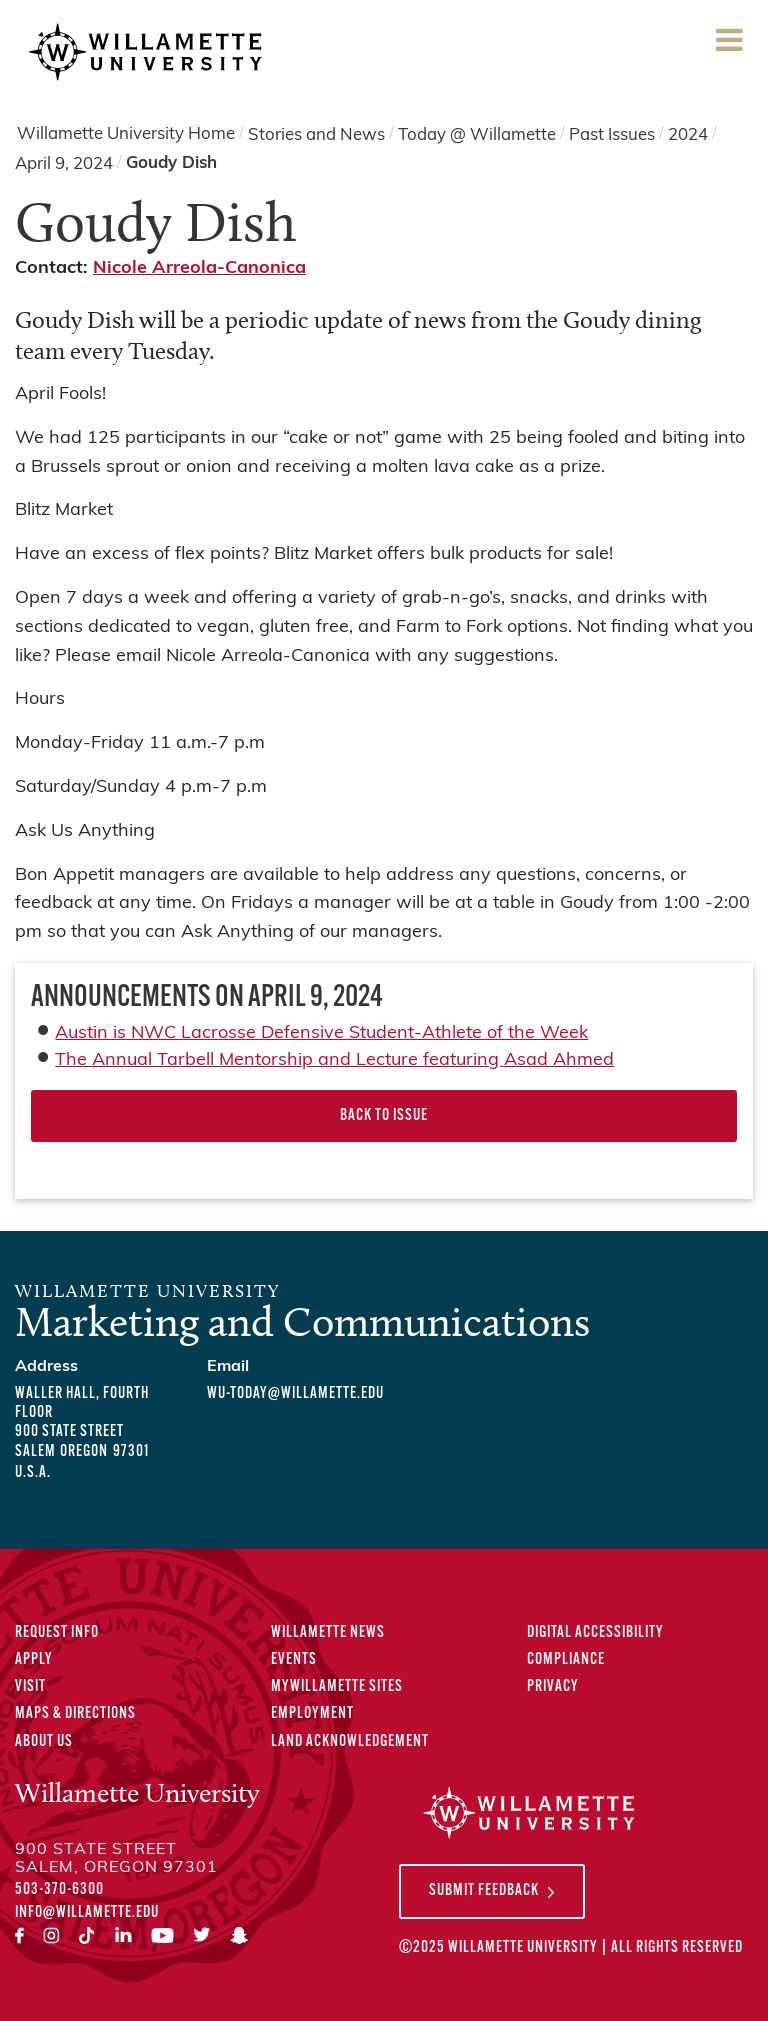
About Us (44, 1742)
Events (294, 1660)
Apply (34, 1660)
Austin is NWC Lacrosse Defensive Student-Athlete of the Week (321, 1033)
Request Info (57, 1633)
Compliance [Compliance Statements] (566, 1660)
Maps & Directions (75, 1714)
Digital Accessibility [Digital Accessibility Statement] (595, 1633)
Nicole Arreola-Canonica (199, 268)
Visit (30, 1687)
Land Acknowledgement (350, 1742)
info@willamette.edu (87, 1913)
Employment (312, 1714)
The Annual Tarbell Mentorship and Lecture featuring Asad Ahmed (334, 1060)
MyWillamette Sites (337, 1687)
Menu (729, 46)
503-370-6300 (59, 1890)
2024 (688, 134)
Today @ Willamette (477, 134)
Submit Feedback (484, 1891)
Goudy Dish (171, 163)
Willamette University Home (126, 134)
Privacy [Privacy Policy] (553, 1687)
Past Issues (612, 134)
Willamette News (328, 1633)
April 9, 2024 (64, 164)
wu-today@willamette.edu (295, 1394)
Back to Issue (384, 1116)
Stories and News (316, 134)
